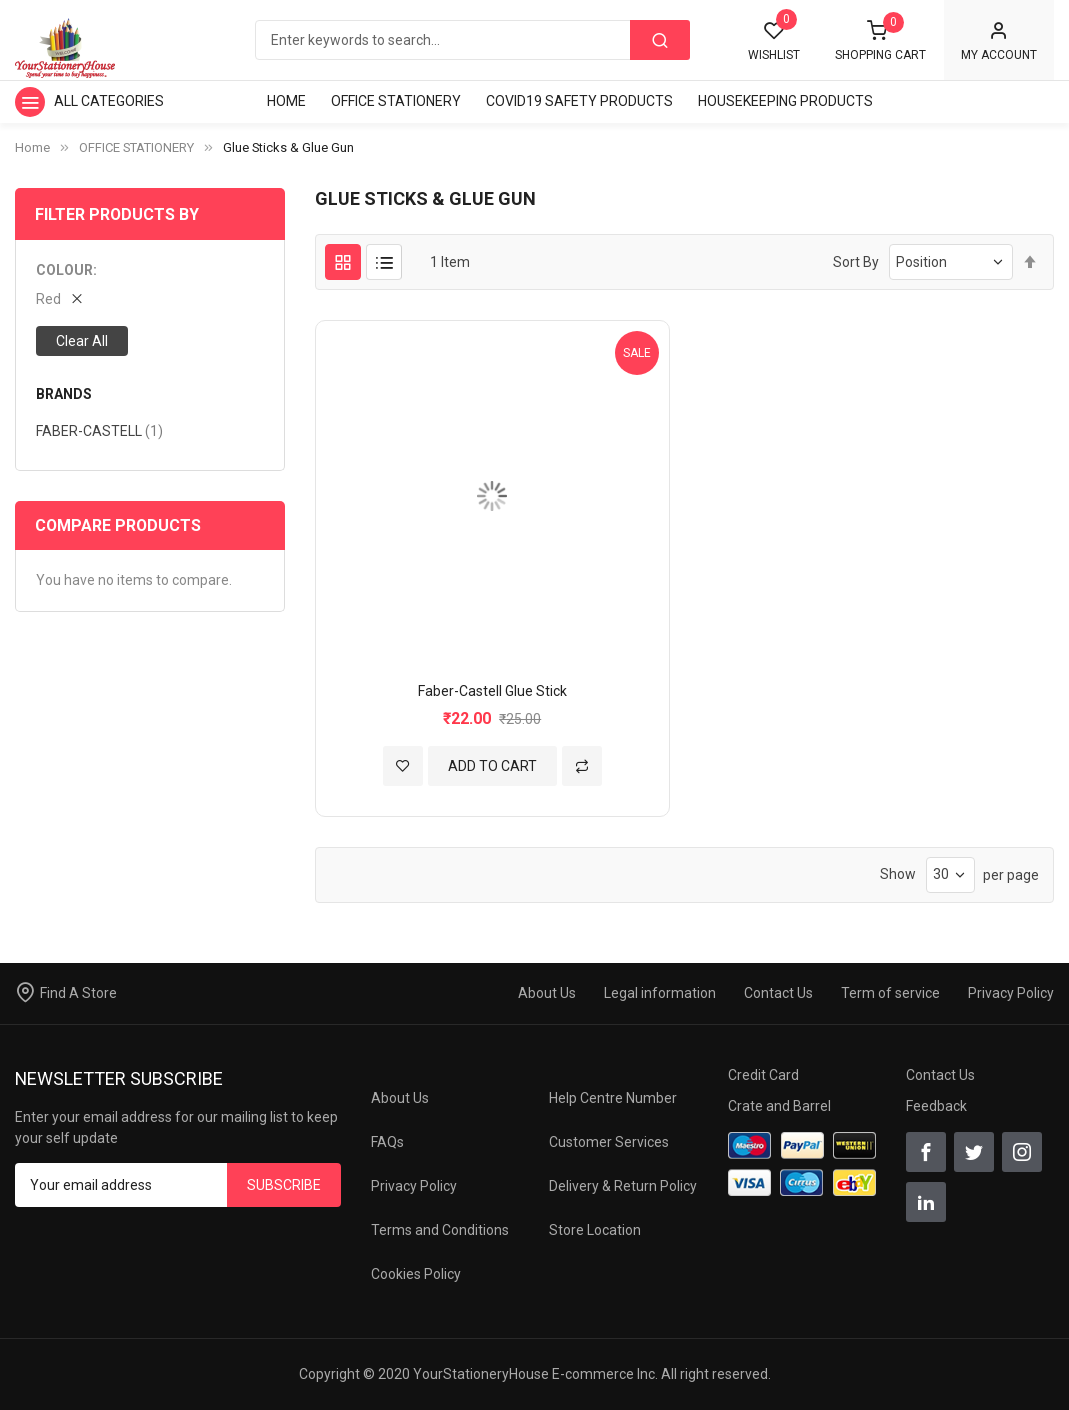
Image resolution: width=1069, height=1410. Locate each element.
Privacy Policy (1011, 993)
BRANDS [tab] (64, 394)
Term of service (890, 993)
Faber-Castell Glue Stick (492, 691)
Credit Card (763, 1075)
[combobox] (472, 40)
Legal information (660, 993)
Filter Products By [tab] (117, 214)
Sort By (856, 262)
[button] (403, 766)
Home (32, 147)
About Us (547, 993)
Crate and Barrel (779, 1106)
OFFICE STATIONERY (136, 147)
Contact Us (778, 993)
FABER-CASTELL (99, 430)
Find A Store (78, 993)
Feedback (936, 1106)
